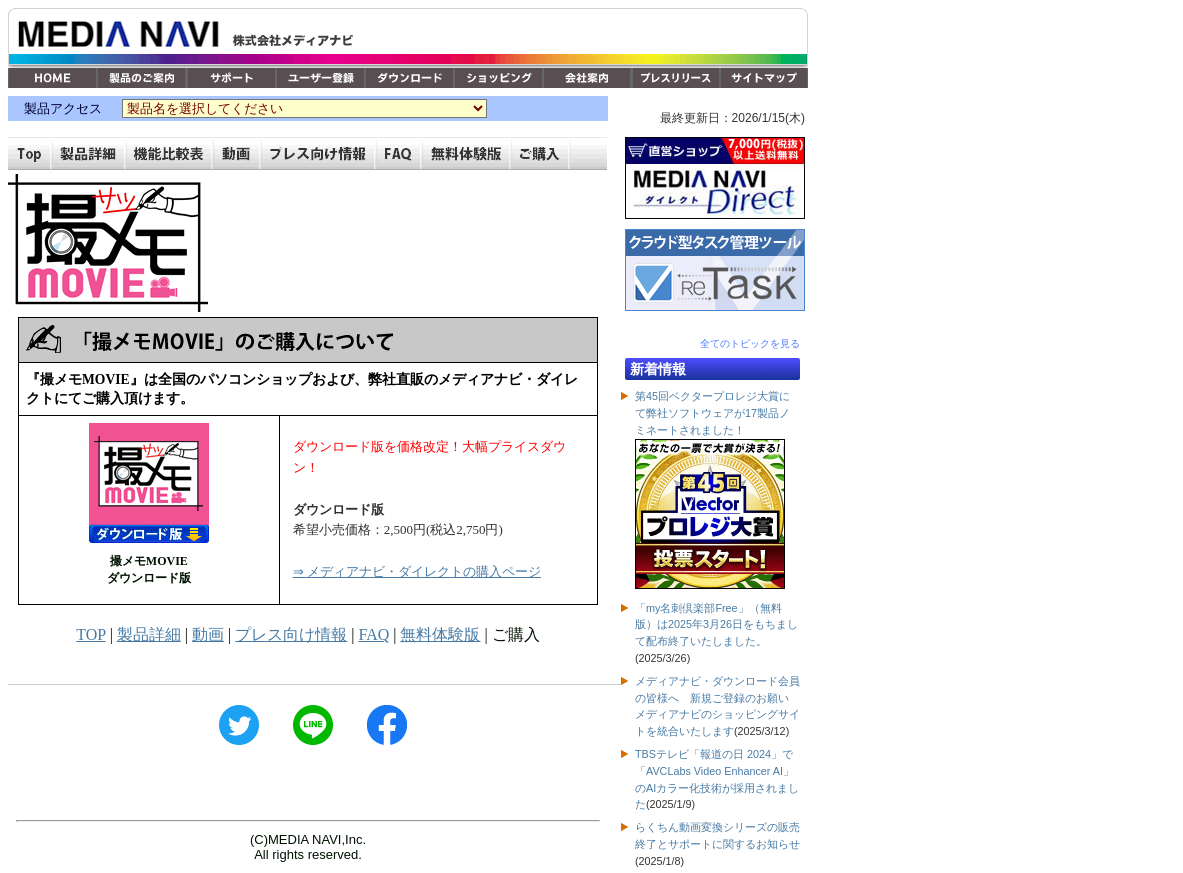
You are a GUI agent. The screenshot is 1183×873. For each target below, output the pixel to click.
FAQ (373, 634)
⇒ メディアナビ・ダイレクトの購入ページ (417, 571)
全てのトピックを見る (750, 343)
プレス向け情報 (291, 634)
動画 (208, 634)
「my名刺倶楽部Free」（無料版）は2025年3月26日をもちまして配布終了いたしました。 (716, 625)
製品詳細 (149, 634)
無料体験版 (440, 634)
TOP (90, 634)
